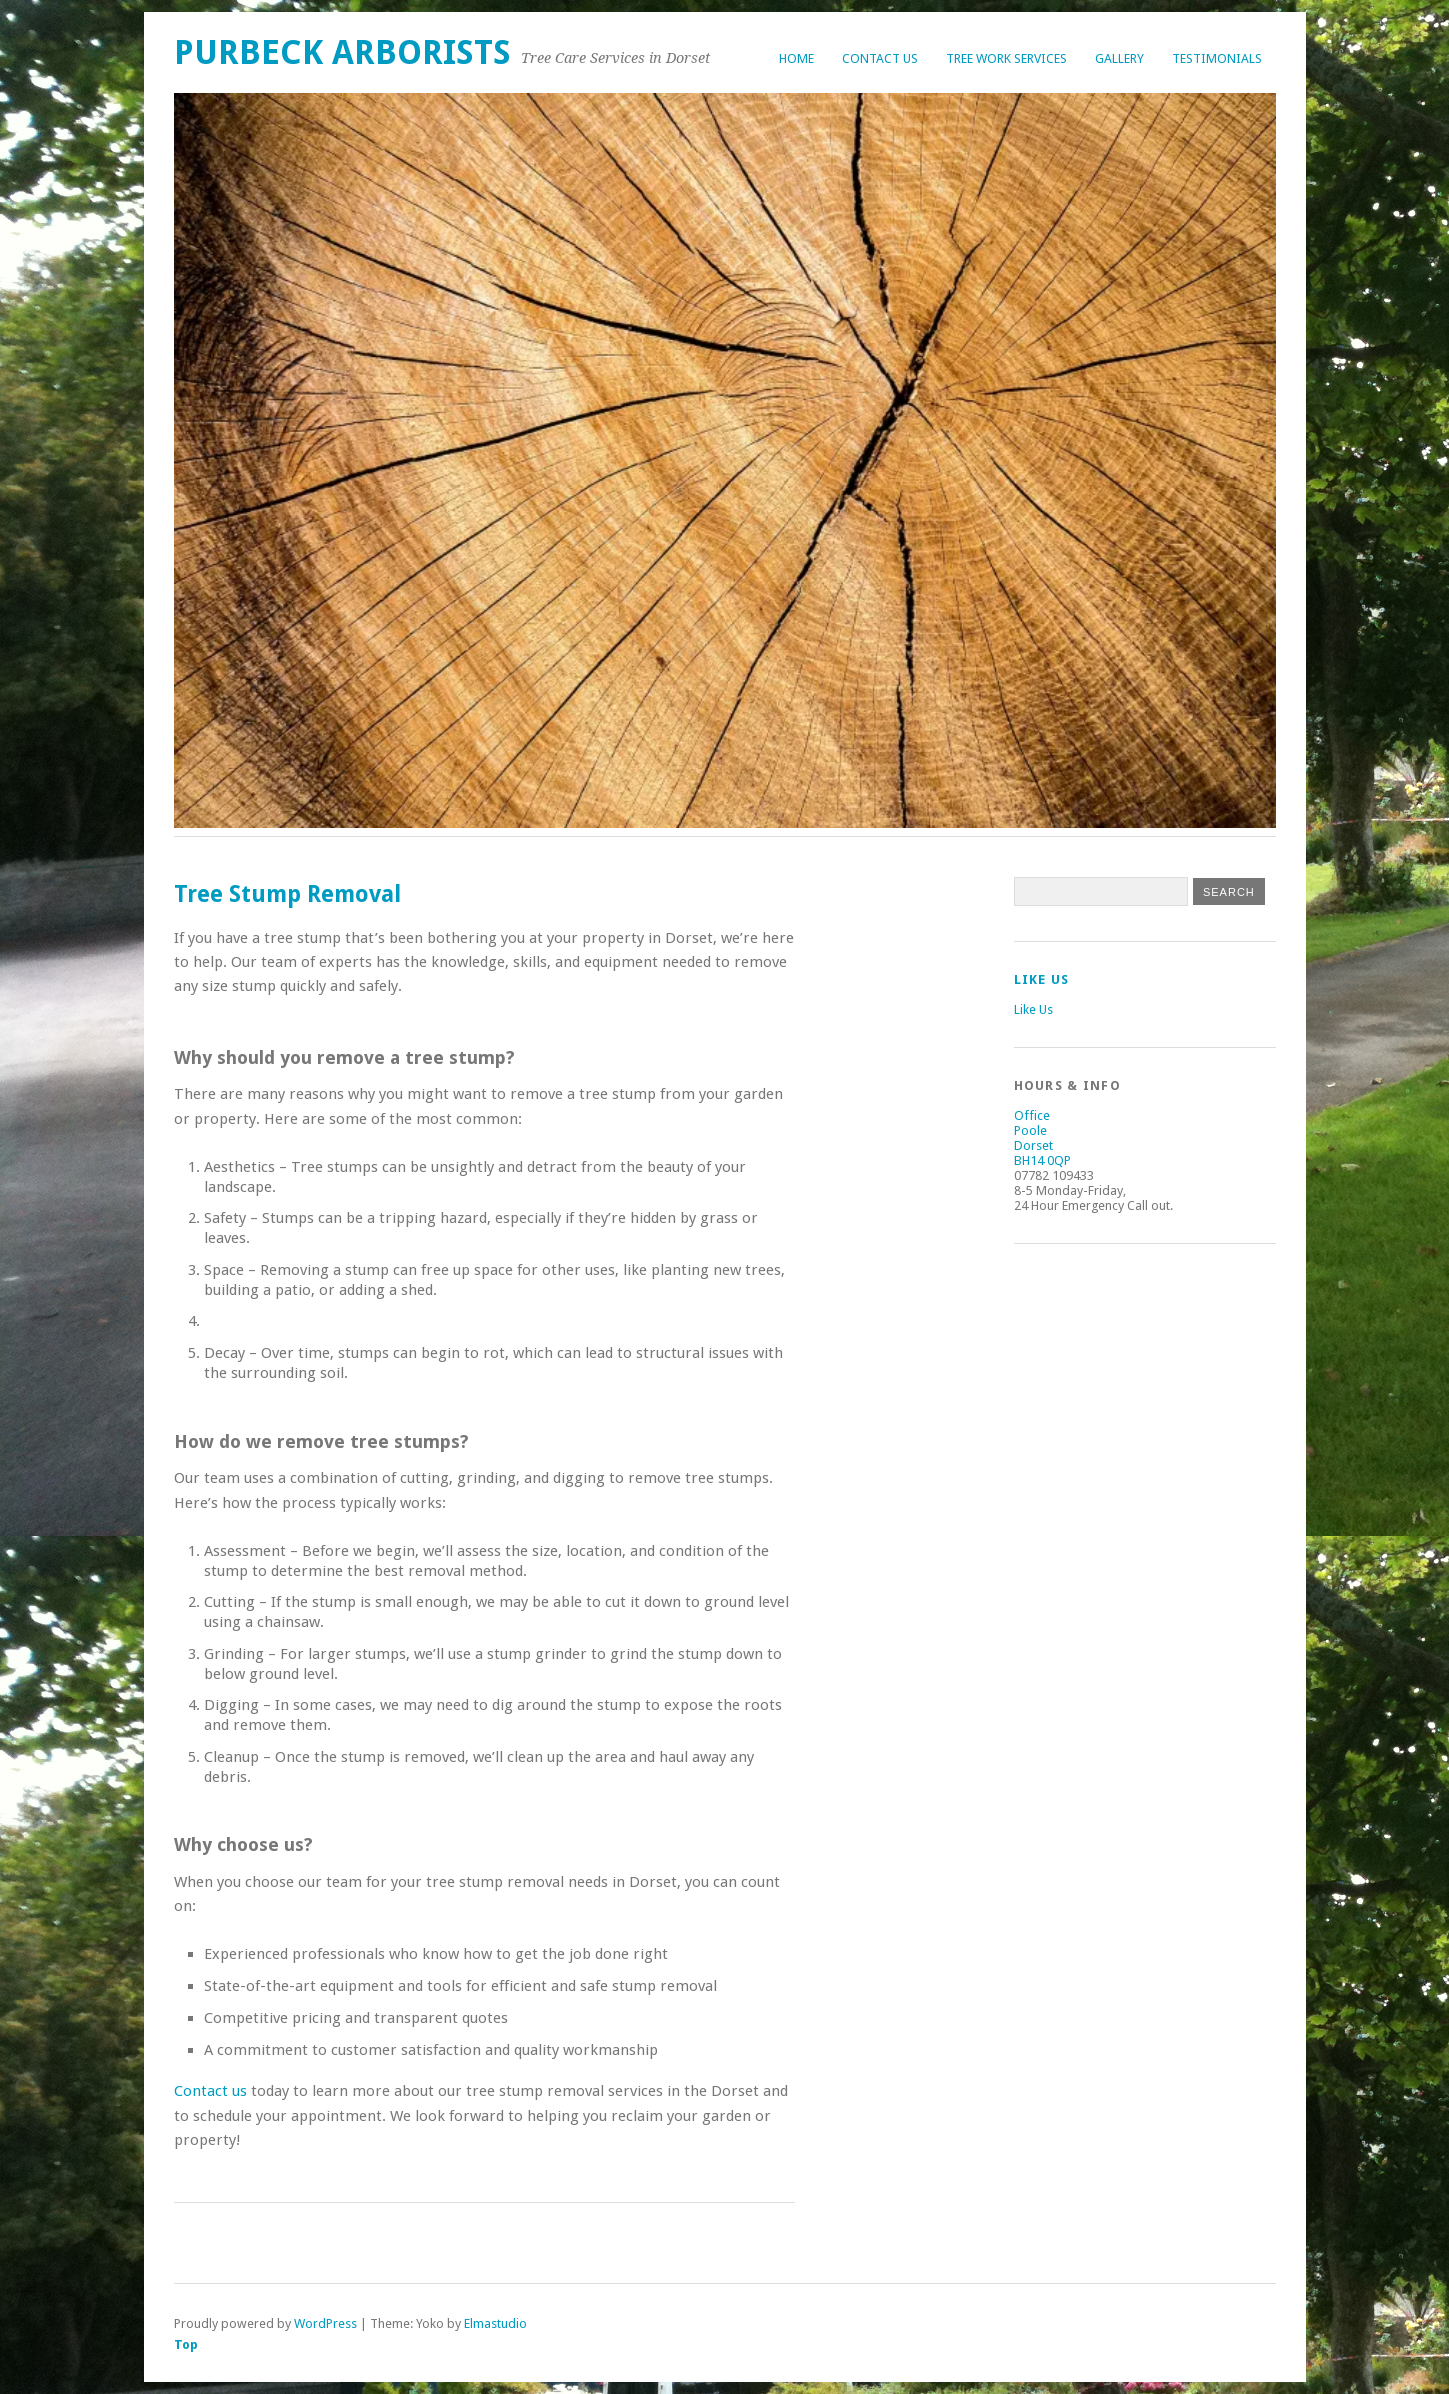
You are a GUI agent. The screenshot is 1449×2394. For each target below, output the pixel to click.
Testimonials (1217, 58)
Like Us (1042, 979)
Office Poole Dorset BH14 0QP (1042, 1138)
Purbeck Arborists (342, 52)
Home (796, 58)
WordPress (325, 2323)
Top (186, 2344)
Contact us (210, 2091)
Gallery (1119, 58)
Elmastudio (495, 2323)
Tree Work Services (1006, 58)
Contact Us (880, 58)
